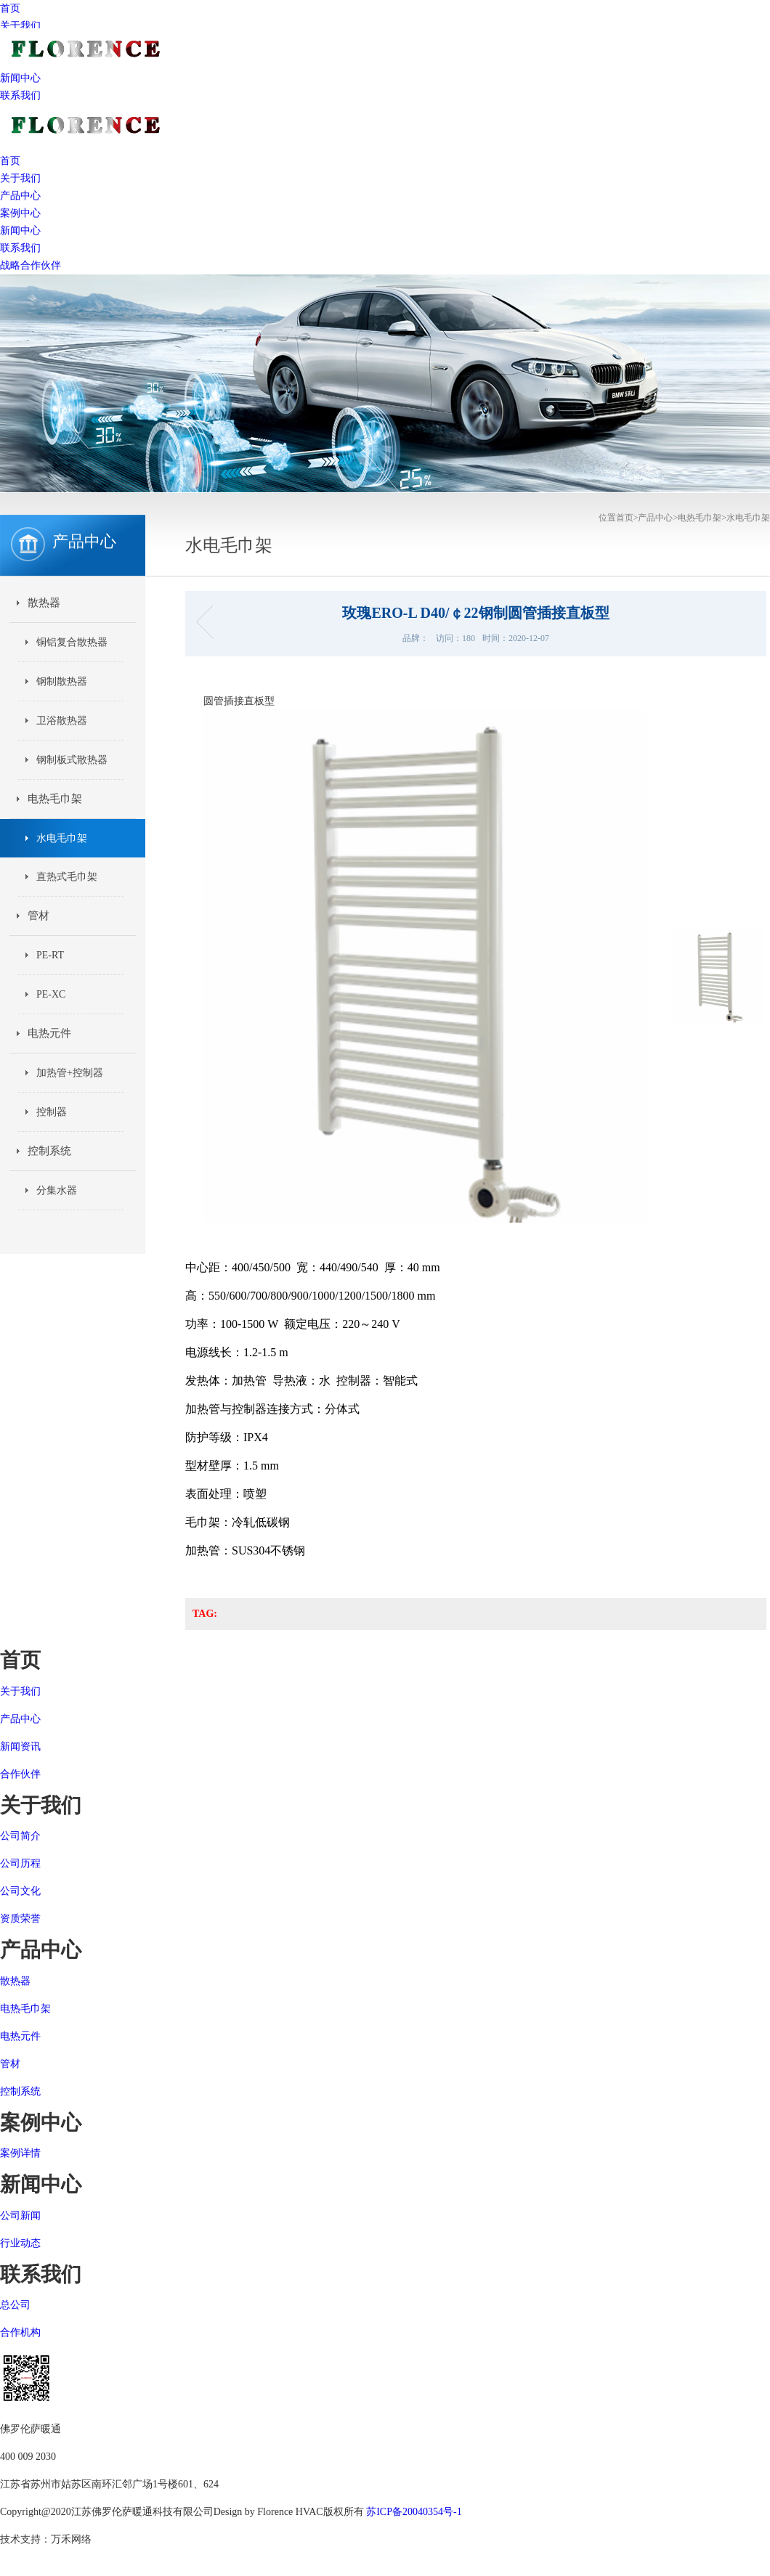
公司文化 (20, 1891)
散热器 (44, 602)
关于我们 (20, 25)
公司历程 (20, 1863)
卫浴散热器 (61, 720)
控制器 (51, 1111)
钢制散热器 (61, 681)
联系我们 (20, 95)
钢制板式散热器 (72, 759)
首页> (627, 518)
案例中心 (20, 213)
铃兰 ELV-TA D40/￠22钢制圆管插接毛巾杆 (208, 622)
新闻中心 (20, 230)
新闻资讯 (20, 1746)
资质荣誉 (20, 1918)
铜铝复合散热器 (72, 642)
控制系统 (49, 1151)
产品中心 (20, 195)
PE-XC (50, 994)
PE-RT (50, 955)
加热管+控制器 (69, 1072)
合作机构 (20, 2332)
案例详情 (20, 2153)
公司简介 (20, 1835)
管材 (38, 915)
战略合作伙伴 (30, 265)
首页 (10, 8)
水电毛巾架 (748, 518)
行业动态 (20, 2243)
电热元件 (49, 1033)
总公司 (15, 2304)
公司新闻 (20, 2215)
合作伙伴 (20, 1774)
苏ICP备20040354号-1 (413, 2511)
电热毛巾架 (699, 518)
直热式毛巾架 (66, 876)
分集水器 (56, 1190)
